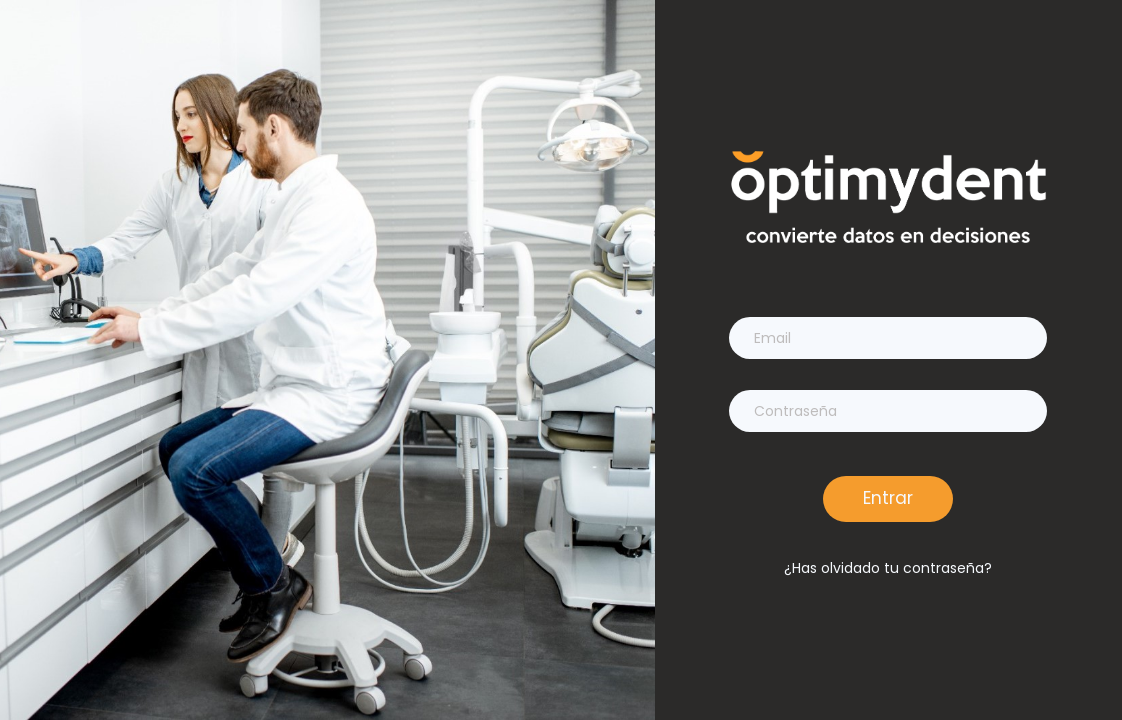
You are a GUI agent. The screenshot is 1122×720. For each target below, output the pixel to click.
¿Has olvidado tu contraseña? (888, 568)
